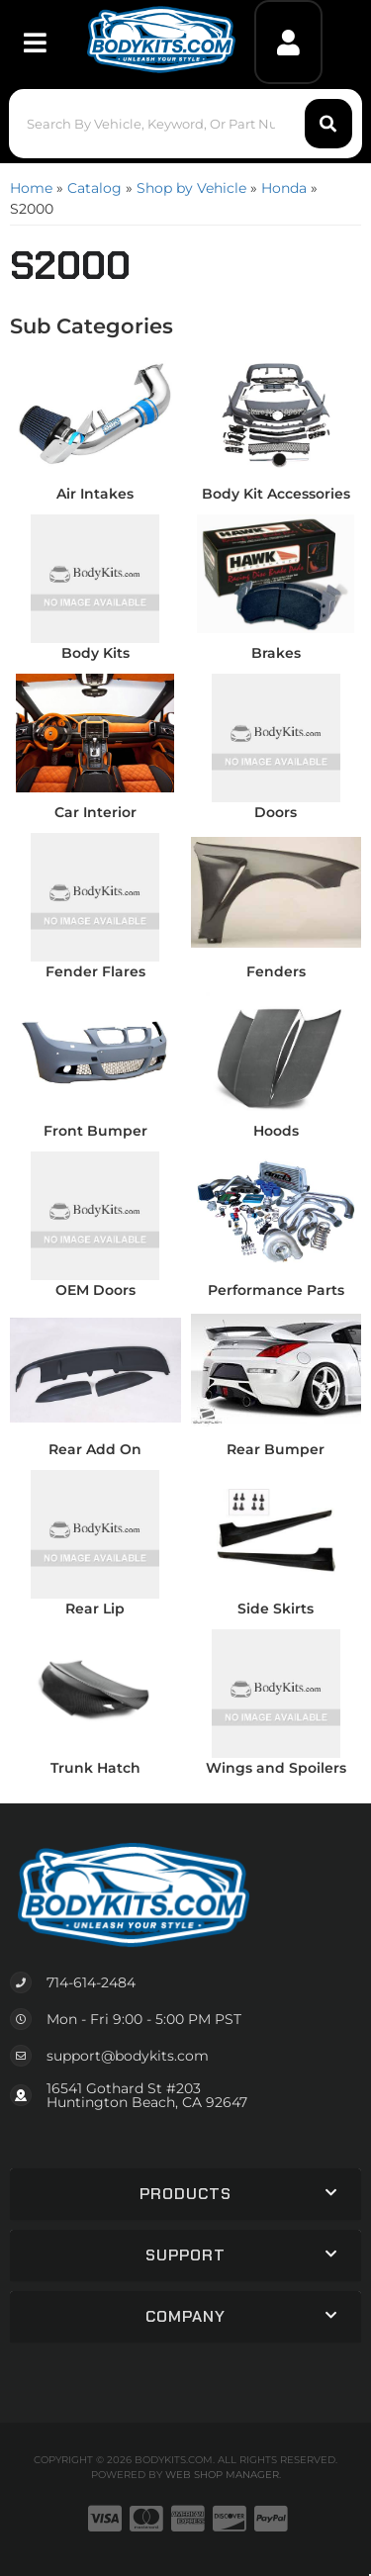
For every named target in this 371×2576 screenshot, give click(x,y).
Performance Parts (276, 1290)
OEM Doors (95, 1290)
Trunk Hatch (95, 1768)
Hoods (276, 1131)
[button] (185, 123)
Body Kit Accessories (276, 494)
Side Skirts (275, 1608)
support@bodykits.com (127, 2056)
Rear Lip (95, 1608)
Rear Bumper (276, 1449)
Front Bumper (95, 1131)
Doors (275, 812)
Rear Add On (94, 1449)
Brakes (276, 653)
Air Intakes (95, 494)
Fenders (276, 971)
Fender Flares (95, 971)
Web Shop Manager (222, 2474)
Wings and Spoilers (276, 1768)
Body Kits (95, 653)
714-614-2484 (91, 1982)
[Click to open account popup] (288, 42)
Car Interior (95, 812)
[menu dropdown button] (34, 42)
